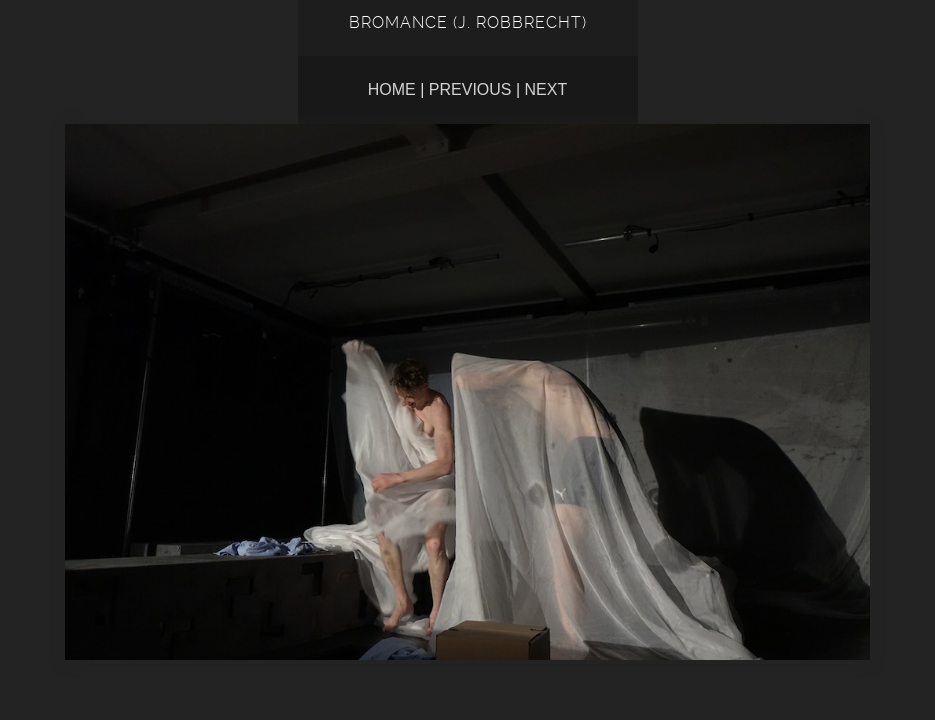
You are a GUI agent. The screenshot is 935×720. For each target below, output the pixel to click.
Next (546, 89)
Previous (470, 89)
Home (392, 89)
